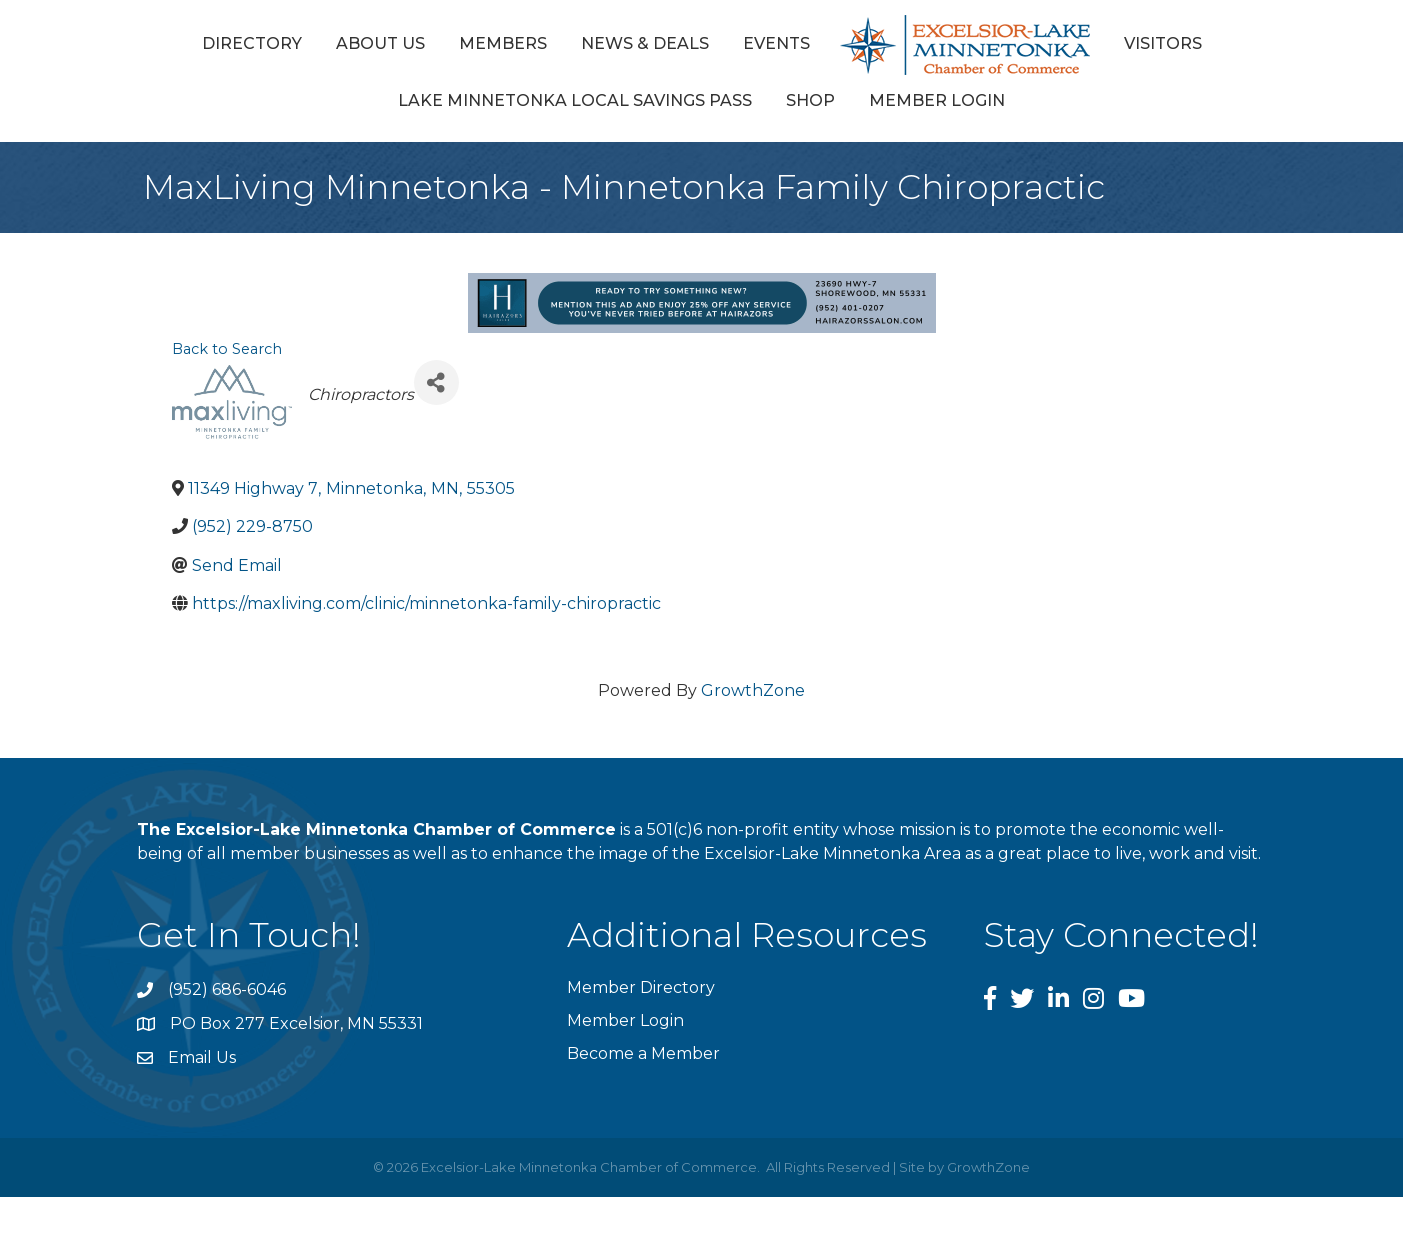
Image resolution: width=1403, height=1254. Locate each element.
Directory (252, 43)
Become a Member (643, 1053)
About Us (380, 43)
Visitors (1163, 43)
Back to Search (227, 349)
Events (776, 43)
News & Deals (645, 43)
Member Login (937, 100)
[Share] (436, 382)
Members (503, 43)
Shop (810, 100)
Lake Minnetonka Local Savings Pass (575, 100)
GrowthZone (753, 690)
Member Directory (641, 987)
